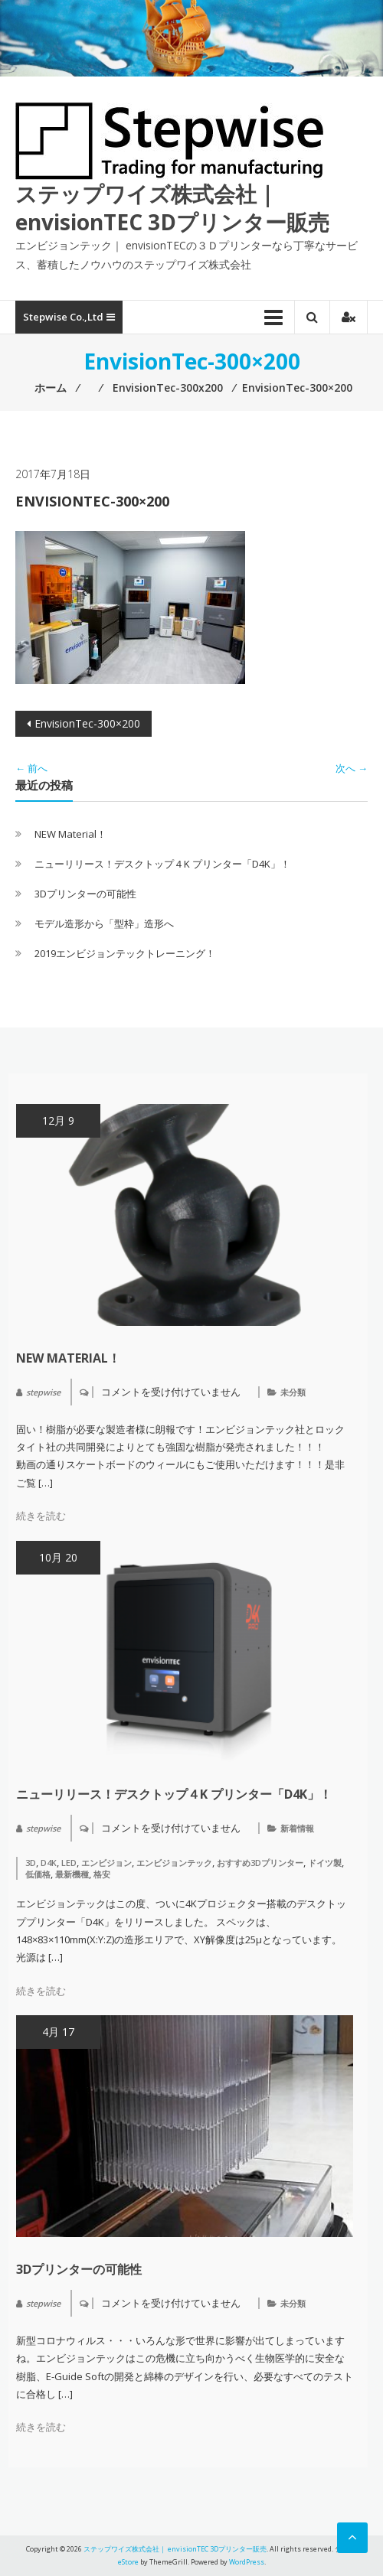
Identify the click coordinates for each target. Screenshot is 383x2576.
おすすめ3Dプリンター (260, 1862)
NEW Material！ (70, 834)
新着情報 (297, 1828)
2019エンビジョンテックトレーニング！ (124, 953)
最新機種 (72, 1874)
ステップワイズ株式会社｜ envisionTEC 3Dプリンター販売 (172, 207)
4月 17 (58, 2031)
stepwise (43, 1392)
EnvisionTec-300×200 (87, 723)
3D (30, 1862)
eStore (128, 2562)
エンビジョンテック (174, 1862)
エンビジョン (106, 1862)
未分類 (293, 1392)
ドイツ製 (325, 1862)
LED (69, 1862)
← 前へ (31, 768)
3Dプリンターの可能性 (85, 893)
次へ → (352, 768)
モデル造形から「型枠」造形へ (104, 923)
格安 (101, 1874)
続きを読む (41, 1515)
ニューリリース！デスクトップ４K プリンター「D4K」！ (162, 864)
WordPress (246, 2562)
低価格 (38, 1874)
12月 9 (58, 1120)
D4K (49, 1862)
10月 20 (58, 1557)
